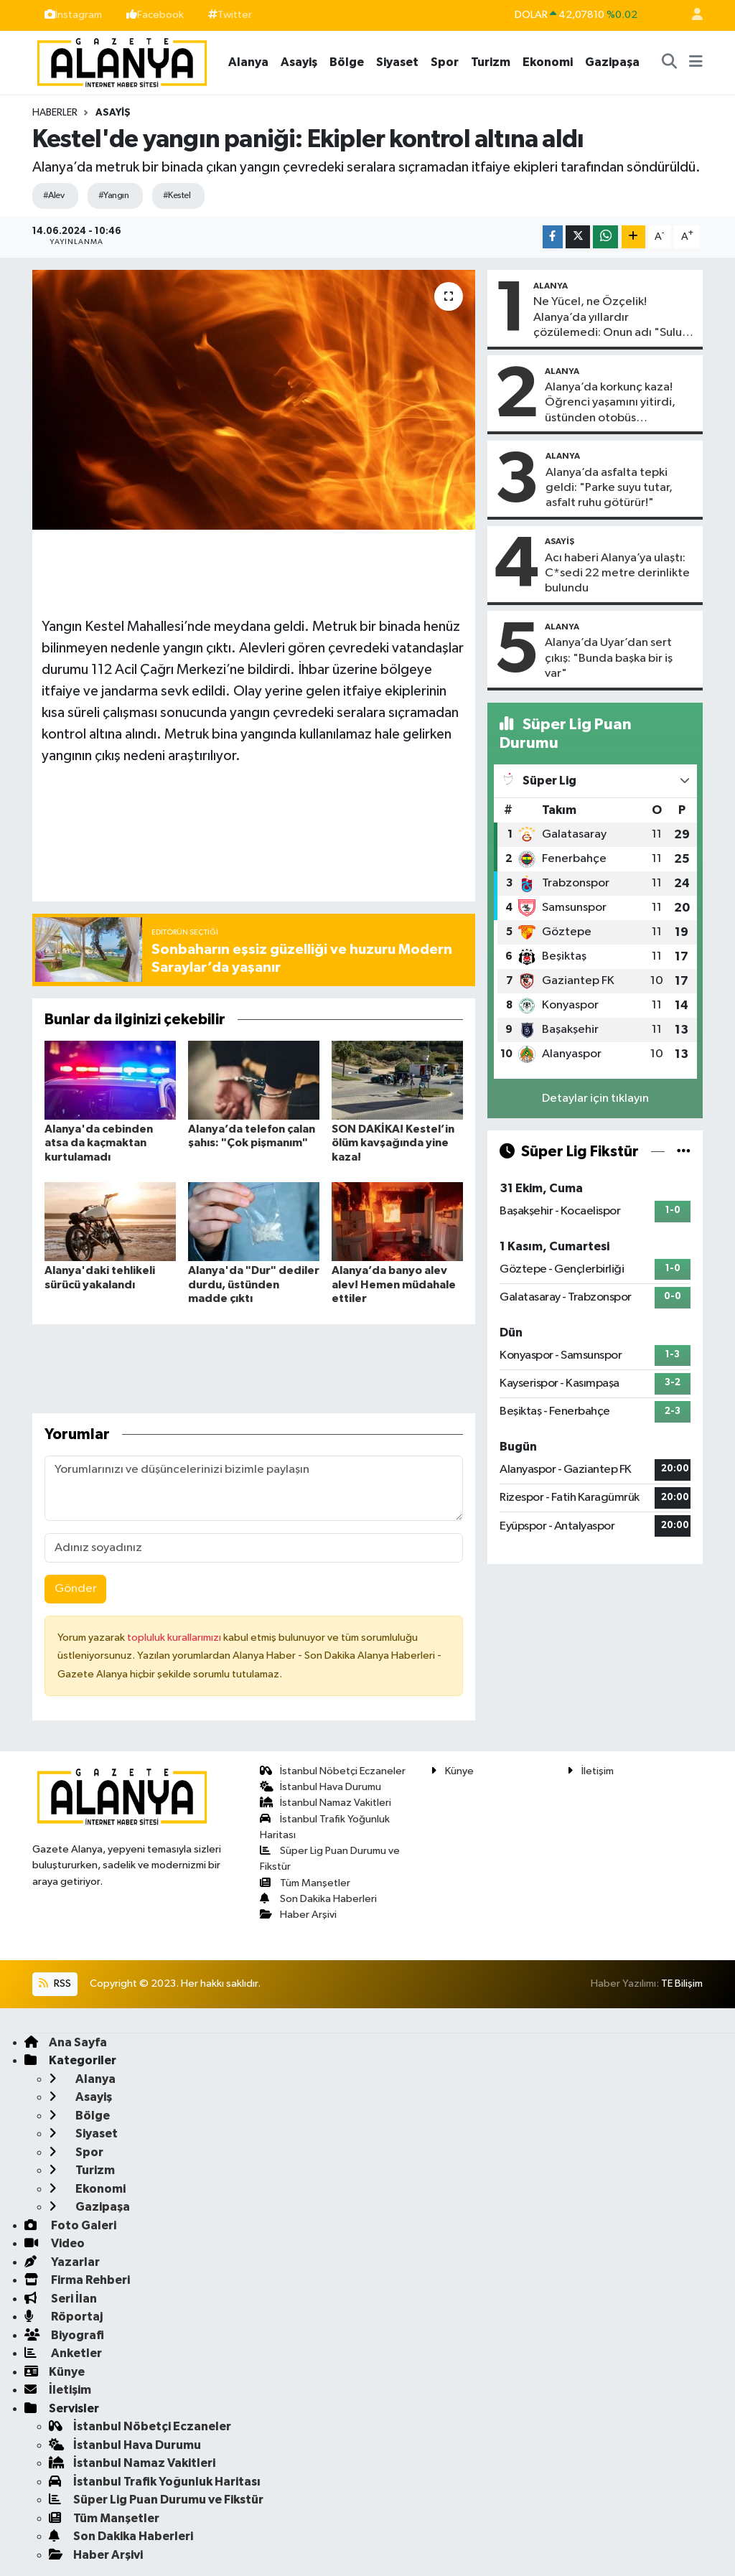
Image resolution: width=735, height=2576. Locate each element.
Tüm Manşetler (305, 1883)
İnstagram (73, 14)
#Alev (53, 195)
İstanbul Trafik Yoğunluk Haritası (155, 2482)
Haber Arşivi (298, 1914)
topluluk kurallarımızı (175, 1637)
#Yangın (113, 195)
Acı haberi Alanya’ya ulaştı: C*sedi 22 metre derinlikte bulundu (617, 573)
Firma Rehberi (77, 2280)
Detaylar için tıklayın (595, 1098)
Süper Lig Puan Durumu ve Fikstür (156, 2499)
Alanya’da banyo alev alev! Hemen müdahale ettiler (394, 1284)
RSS (54, 1983)
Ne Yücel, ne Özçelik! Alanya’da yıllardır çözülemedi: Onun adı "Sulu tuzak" (607, 318)
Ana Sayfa (65, 2042)
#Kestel (176, 195)
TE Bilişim (682, 1983)
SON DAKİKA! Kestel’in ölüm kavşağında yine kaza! (393, 1142)
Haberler (55, 113)
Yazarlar (62, 2262)
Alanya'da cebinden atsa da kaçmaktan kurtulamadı (99, 1142)
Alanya (248, 62)
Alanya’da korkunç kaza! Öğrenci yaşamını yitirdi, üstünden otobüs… (610, 402)
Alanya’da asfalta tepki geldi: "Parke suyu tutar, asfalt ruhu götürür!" (609, 488)
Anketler (63, 2353)
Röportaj (63, 2316)
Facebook (155, 14)
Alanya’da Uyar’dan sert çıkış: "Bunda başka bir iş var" (609, 658)
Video (54, 2243)
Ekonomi (548, 62)
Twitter (230, 14)
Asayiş (299, 62)
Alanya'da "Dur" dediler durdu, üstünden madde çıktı (253, 1284)
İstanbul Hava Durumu (321, 1786)
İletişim (590, 1771)
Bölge (346, 62)
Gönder (76, 1589)
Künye (452, 1771)
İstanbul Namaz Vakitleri (326, 1802)
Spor (445, 62)
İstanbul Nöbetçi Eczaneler (333, 1771)
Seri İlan (60, 2298)
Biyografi (64, 2335)
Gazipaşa (612, 62)
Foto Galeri (70, 2225)
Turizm (490, 62)
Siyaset (397, 62)
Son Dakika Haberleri (319, 1898)
